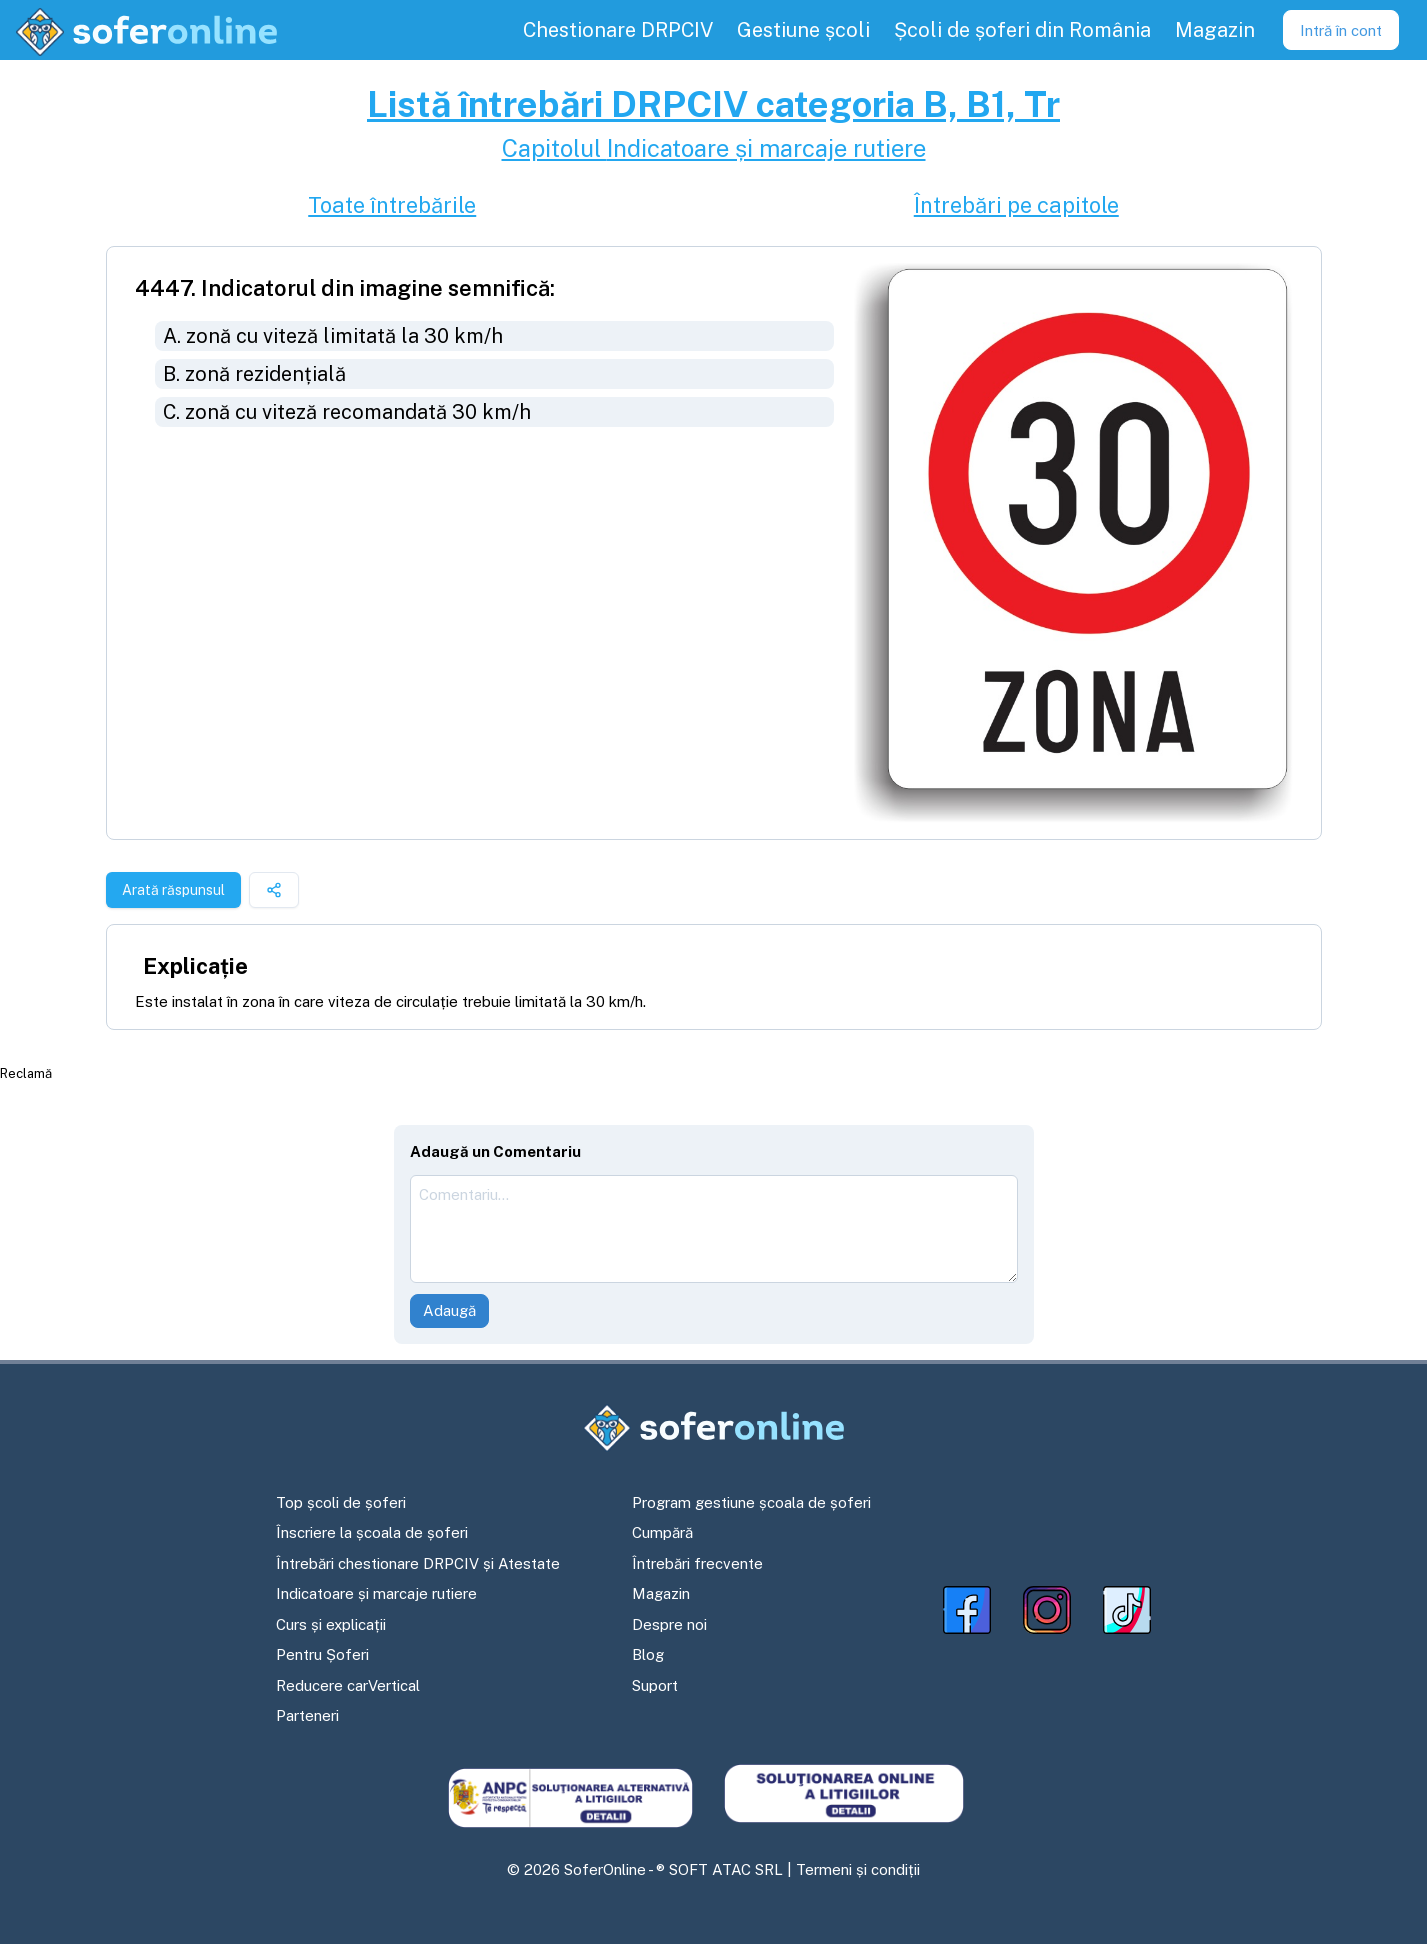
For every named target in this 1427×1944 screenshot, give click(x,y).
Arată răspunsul (173, 890)
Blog (648, 1654)
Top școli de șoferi (341, 1502)
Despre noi (669, 1624)
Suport (655, 1685)
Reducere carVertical (348, 1685)
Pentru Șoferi (322, 1654)
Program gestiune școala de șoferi (751, 1502)
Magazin (661, 1593)
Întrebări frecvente (697, 1563)
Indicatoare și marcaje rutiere (376, 1593)
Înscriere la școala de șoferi (372, 1532)
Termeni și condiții (858, 1869)
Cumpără (662, 1532)
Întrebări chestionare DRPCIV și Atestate (418, 1563)
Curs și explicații (331, 1624)
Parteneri (307, 1715)
